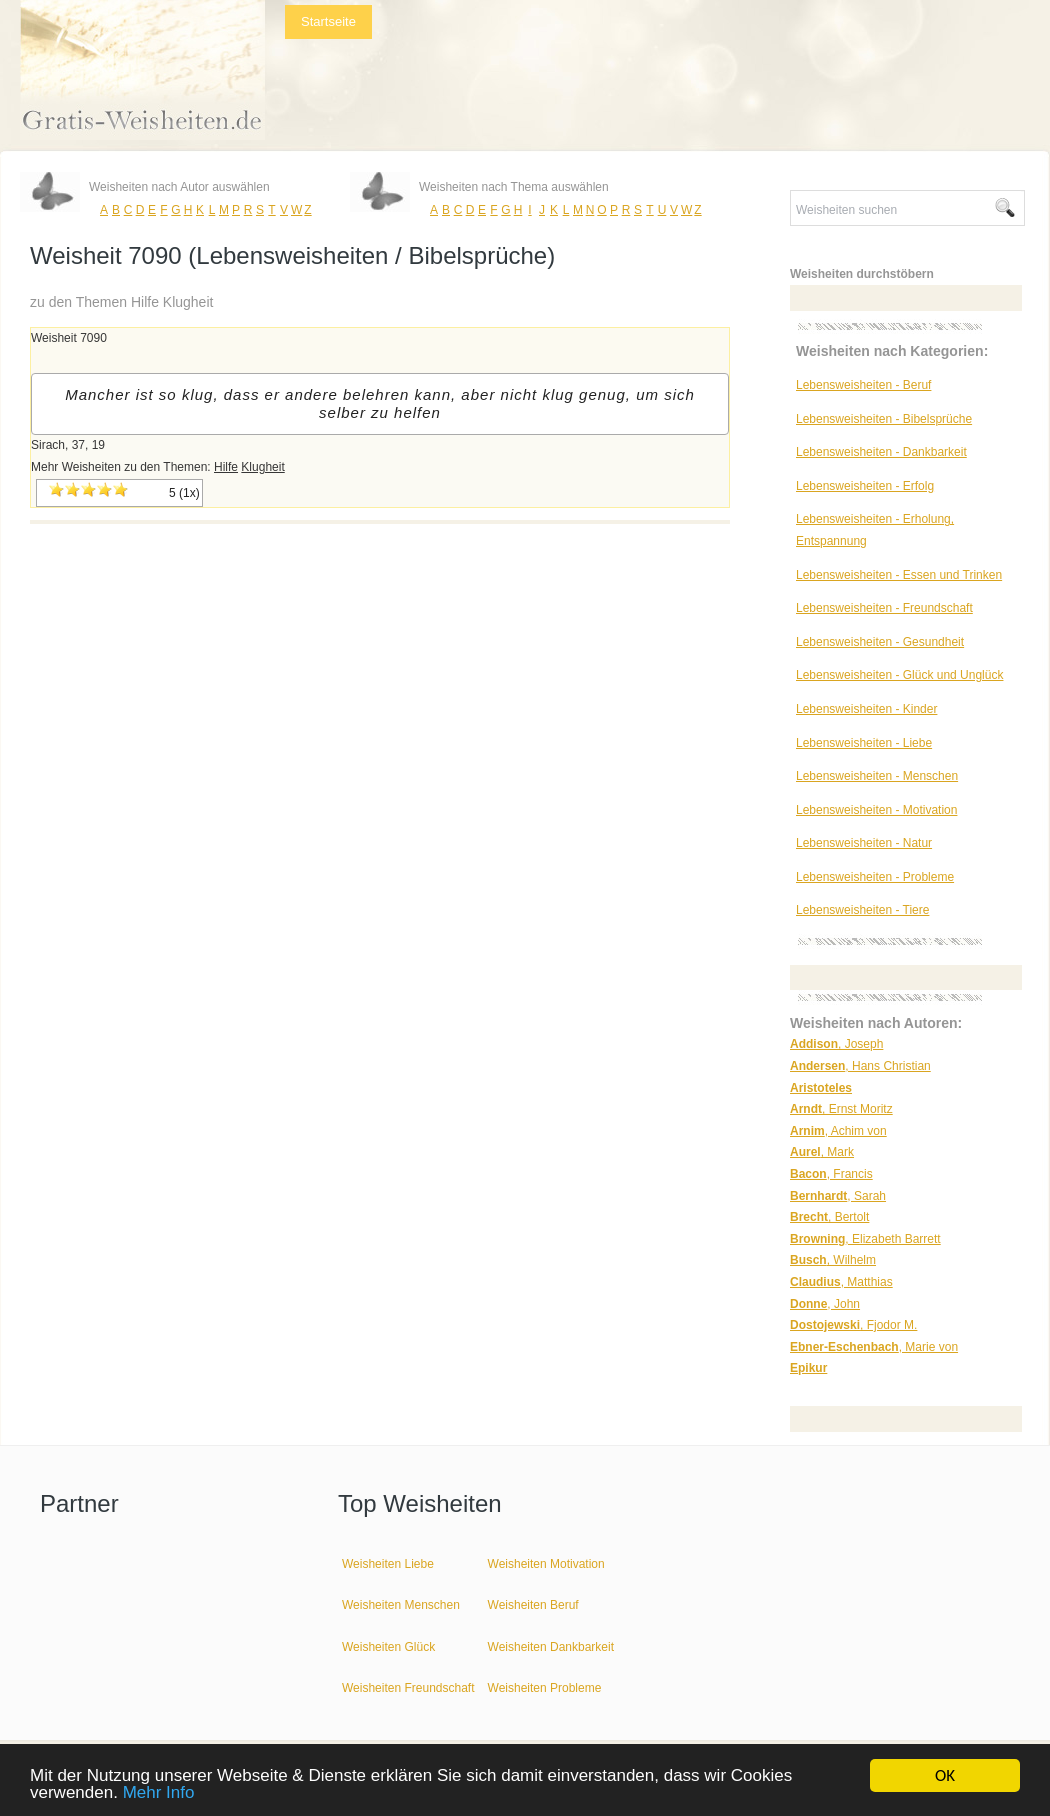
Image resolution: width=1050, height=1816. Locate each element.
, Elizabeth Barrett (865, 1239)
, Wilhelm (833, 1260)
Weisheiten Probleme (545, 1688)
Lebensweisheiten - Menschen (877, 776)
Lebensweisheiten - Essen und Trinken (899, 575)
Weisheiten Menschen (401, 1605)
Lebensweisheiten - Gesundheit (880, 642)
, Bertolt (829, 1217)
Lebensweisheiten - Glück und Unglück (899, 675)
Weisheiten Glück (388, 1647)
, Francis (831, 1174)
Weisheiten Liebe (388, 1564)
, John (825, 1304)
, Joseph (836, 1044)
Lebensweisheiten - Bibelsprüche (884, 419)
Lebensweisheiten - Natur (864, 843)
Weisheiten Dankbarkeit (551, 1647)
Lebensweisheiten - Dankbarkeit (881, 452)
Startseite (328, 21)
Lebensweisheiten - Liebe (864, 743)
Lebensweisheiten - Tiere (862, 910)
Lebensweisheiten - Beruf (863, 385)
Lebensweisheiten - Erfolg (865, 486)
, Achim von (838, 1131)
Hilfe (226, 467)
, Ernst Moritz (841, 1109)
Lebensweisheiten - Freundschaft (884, 608)
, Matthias (841, 1282)
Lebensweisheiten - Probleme (875, 877)
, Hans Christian (860, 1066)
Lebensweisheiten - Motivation (876, 810)
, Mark (822, 1152)
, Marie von (874, 1347)
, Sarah (838, 1196)
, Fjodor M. (853, 1325)
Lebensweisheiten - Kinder (866, 709)
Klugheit (262, 467)
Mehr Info (159, 1793)
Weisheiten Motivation (546, 1564)
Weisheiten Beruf (533, 1605)
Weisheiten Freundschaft (408, 1688)
